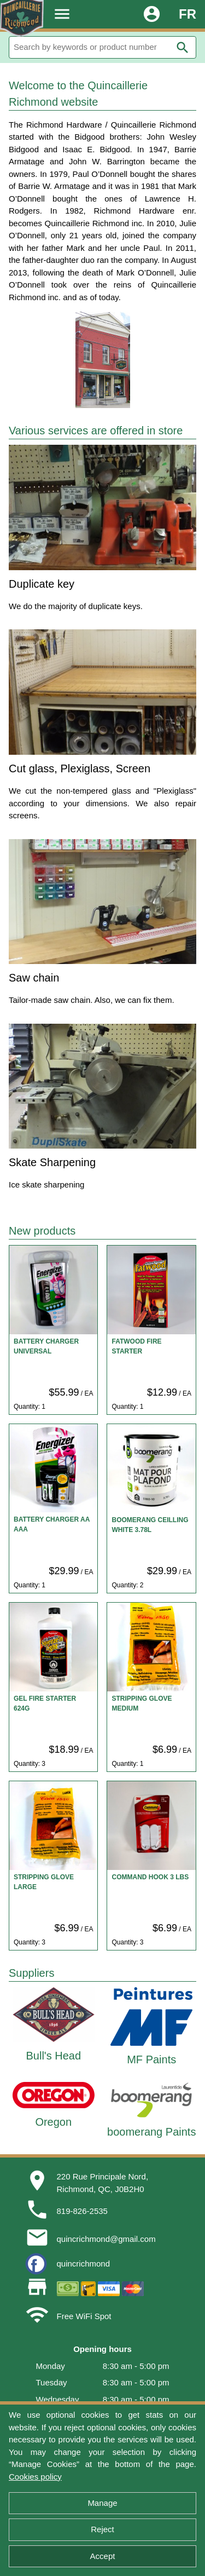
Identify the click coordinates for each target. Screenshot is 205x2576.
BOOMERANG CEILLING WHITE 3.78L (150, 1525)
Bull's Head (53, 2056)
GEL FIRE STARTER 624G (45, 1703)
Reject (102, 2529)
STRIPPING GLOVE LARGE (44, 1882)
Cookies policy (35, 2476)
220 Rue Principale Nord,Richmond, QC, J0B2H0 (103, 2183)
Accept (102, 2556)
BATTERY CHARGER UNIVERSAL (46, 1346)
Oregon (53, 2122)
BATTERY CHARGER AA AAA (52, 1524)
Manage (102, 2503)
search (182, 47)
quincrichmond (83, 2263)
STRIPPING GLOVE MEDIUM (142, 1703)
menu (62, 14)
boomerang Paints (151, 2132)
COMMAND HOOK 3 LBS (150, 1877)
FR (187, 14)
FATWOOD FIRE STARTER (136, 1346)
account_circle (151, 14)
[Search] (102, 47)
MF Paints (151, 2059)
